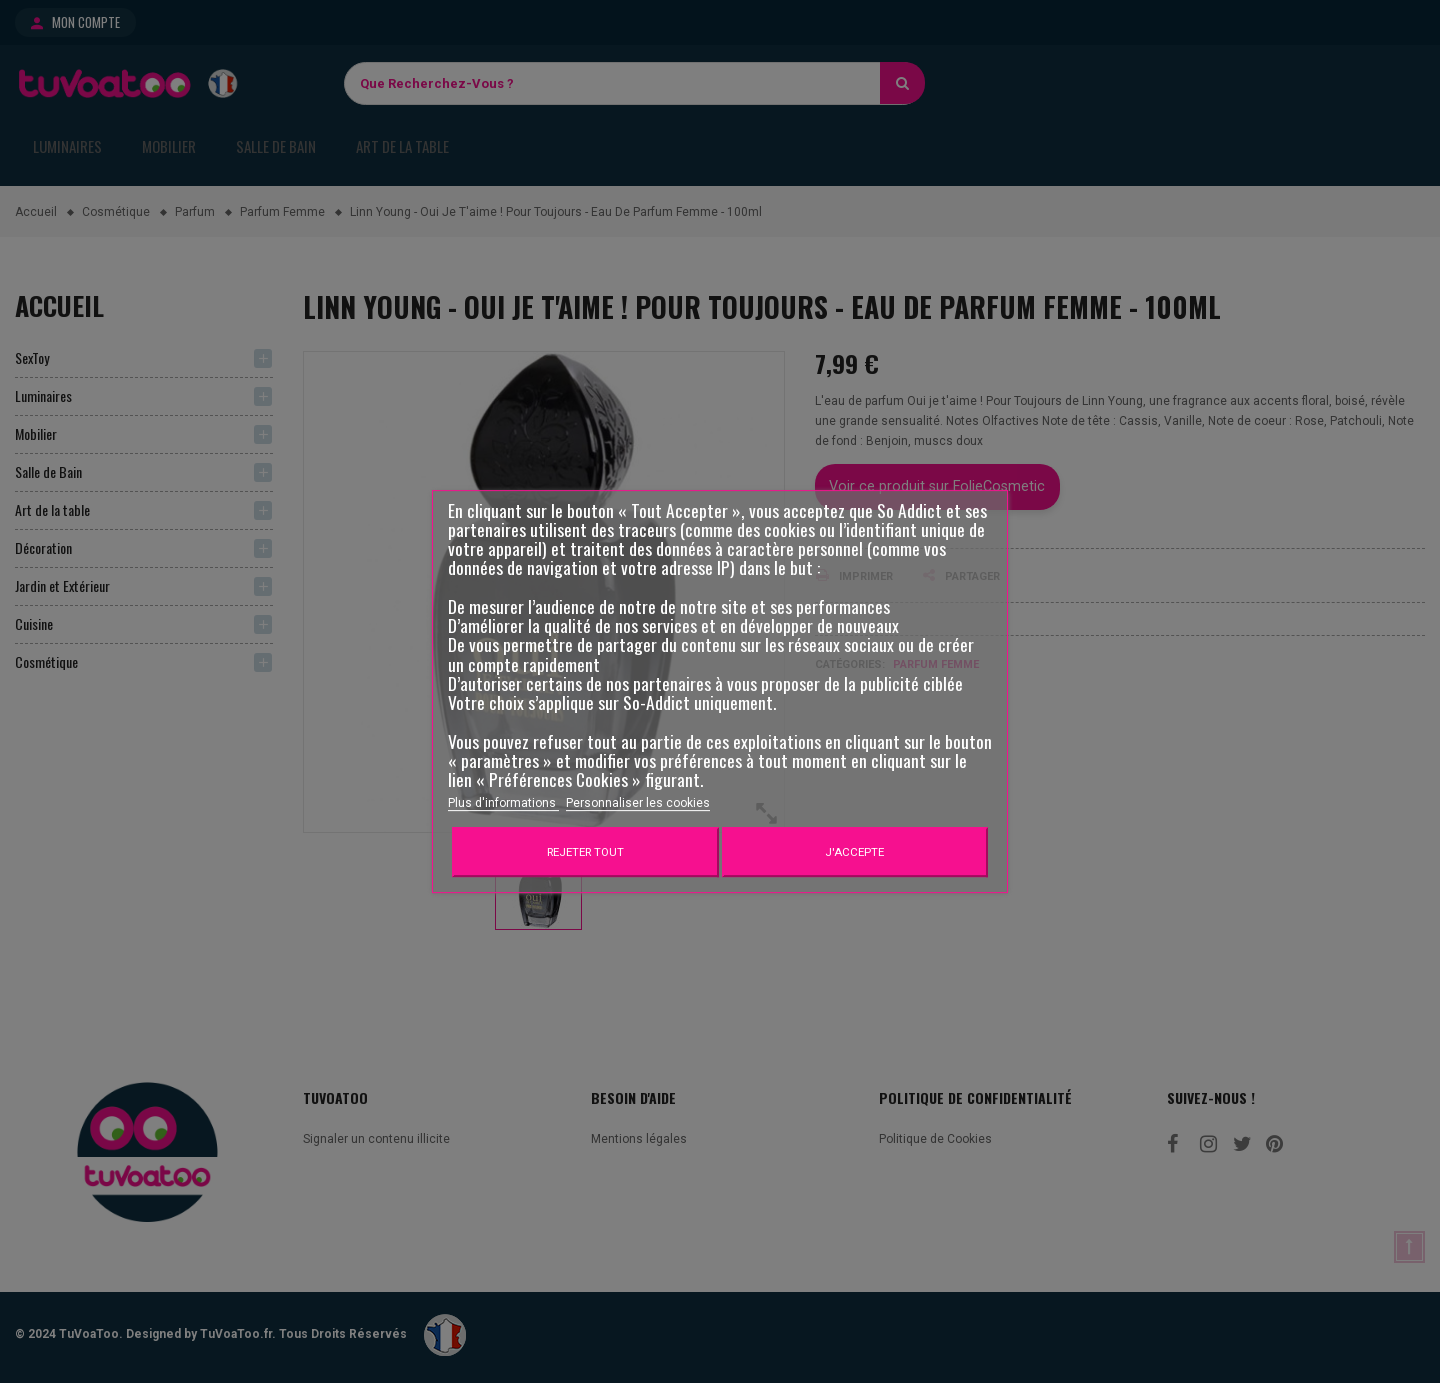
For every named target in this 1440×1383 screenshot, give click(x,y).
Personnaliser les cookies (638, 803)
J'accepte (854, 852)
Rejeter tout (585, 852)
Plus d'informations (503, 803)
